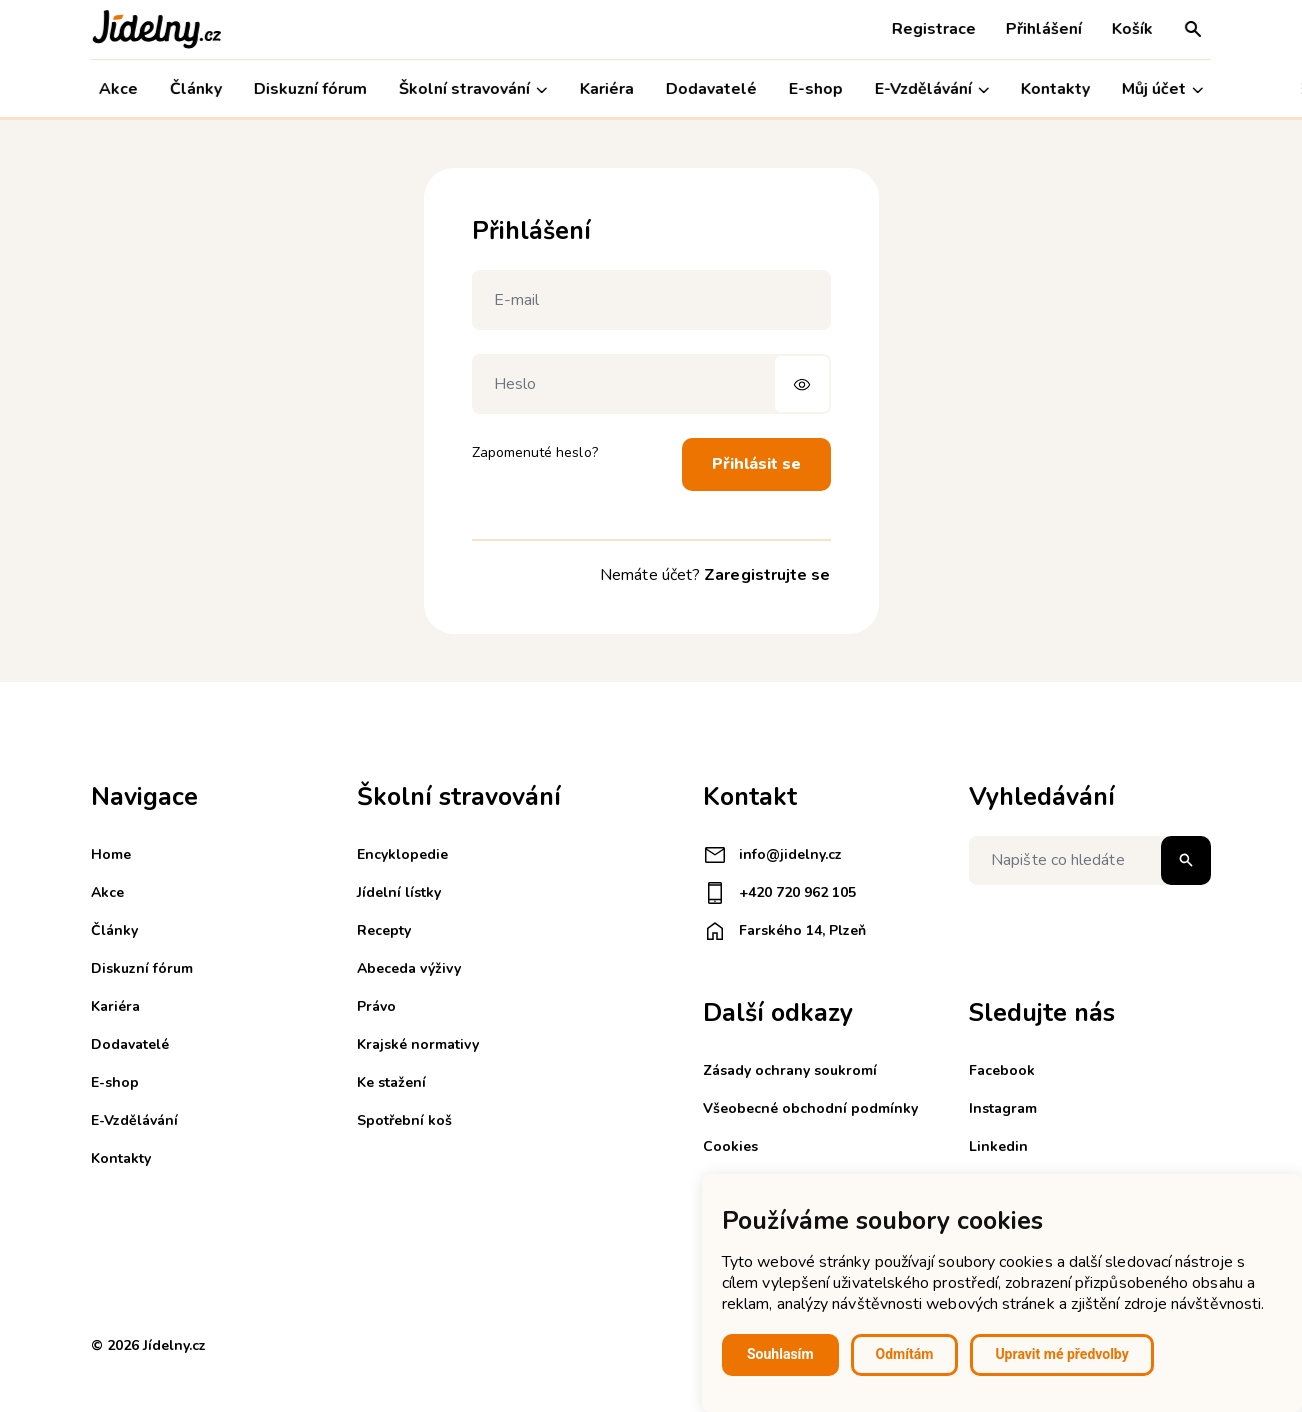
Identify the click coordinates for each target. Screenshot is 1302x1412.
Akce (118, 89)
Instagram (1003, 1108)
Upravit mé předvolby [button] (1061, 1354)
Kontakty (1055, 89)
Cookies (730, 1146)
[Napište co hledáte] (1090, 860)
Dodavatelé (711, 89)
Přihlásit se (756, 464)
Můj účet (1162, 89)
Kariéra (606, 89)
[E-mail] (651, 300)
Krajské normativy (418, 1044)
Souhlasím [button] (780, 1354)
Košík (1132, 29)
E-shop (816, 89)
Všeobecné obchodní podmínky (810, 1108)
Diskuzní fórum (310, 89)
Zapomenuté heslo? (535, 452)
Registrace (934, 29)
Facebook (1002, 1070)
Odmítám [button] (905, 1354)
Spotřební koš (404, 1120)
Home (111, 854)
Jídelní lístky (399, 892)
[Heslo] (651, 384)
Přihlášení (1044, 29)
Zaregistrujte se (767, 575)
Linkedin (998, 1146)
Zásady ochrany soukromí (790, 1070)
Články (196, 89)
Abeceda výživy (409, 968)
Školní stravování (473, 89)
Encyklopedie (402, 854)
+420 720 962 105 (779, 893)
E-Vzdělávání (932, 89)
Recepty (384, 930)
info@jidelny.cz (772, 855)
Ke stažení (391, 1082)
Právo (376, 1006)
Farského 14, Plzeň (784, 931)
